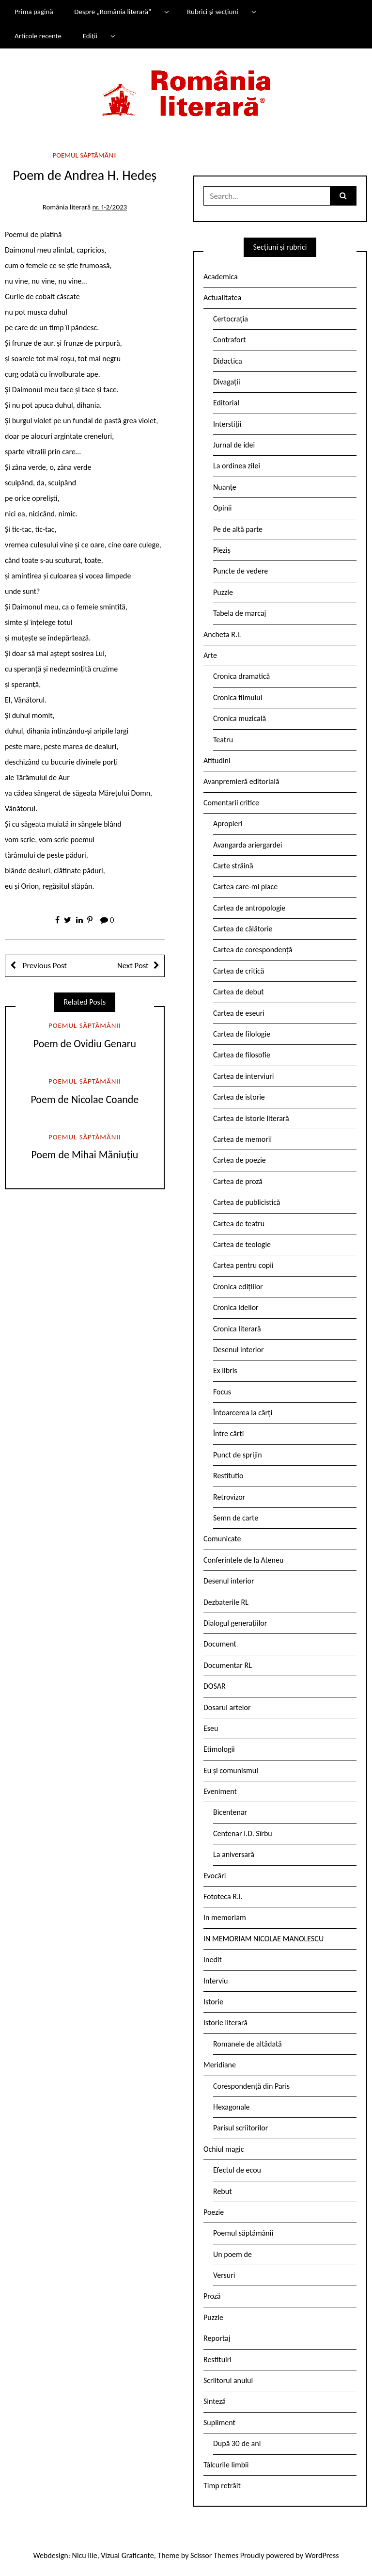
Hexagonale (231, 2107)
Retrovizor (229, 1497)
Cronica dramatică (241, 676)
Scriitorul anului (228, 2380)
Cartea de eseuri (238, 1013)
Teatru (223, 739)
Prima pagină (34, 11)
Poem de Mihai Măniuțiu (84, 1154)
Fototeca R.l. (223, 1896)
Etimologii (219, 1749)
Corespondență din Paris (251, 2086)
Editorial (226, 402)
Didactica (227, 361)
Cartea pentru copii (243, 1265)
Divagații (226, 381)
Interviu (215, 1980)
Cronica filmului (237, 697)
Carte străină (233, 865)
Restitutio (228, 1475)
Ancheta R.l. (222, 634)
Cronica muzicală (239, 718)
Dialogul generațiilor (235, 1623)
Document (219, 1643)
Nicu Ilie (84, 2555)
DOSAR (214, 1686)
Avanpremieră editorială (241, 781)
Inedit (212, 1959)
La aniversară (233, 1854)
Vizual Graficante (127, 2555)
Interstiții (227, 424)
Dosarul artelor (227, 1707)
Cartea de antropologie (249, 907)
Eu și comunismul (230, 1770)
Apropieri (228, 823)
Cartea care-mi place (245, 886)
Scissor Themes (214, 2555)
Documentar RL (227, 1665)
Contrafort (229, 339)
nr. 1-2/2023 (109, 207)
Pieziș (222, 550)
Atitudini (217, 760)
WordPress (322, 2555)
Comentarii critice (231, 802)
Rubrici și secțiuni (212, 11)
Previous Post (44, 965)
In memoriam (224, 1917)
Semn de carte (235, 1517)
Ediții (90, 36)
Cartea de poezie (239, 1160)
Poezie (213, 2212)
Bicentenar (230, 1812)
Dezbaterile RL (225, 1602)
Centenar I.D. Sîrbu (242, 1833)
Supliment (219, 2422)
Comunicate (222, 1538)
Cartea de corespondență (253, 949)
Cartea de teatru (238, 1223)
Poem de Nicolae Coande (85, 1099)
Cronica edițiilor (238, 1286)
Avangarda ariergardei (247, 844)
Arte (210, 655)
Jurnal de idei (234, 444)
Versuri (224, 2275)
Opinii (222, 507)
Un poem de (232, 2254)
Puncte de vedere (240, 571)
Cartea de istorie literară (251, 1118)
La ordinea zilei (236, 465)
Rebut (222, 2191)
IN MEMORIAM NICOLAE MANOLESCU (263, 1938)
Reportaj (216, 2338)
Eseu (210, 1728)
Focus (222, 1391)
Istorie (213, 2001)
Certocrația (230, 318)
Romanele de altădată (247, 2043)
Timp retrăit (222, 2485)
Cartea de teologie (242, 1244)
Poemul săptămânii (85, 155)
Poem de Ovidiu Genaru (84, 1043)
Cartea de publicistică (246, 1202)
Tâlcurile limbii (225, 2464)
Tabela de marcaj (239, 613)
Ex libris (225, 1370)
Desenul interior (238, 1349)
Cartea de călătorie (243, 928)
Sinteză (214, 2401)
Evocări (214, 1875)
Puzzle (223, 592)
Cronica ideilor (236, 1307)
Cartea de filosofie (241, 1054)
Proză (212, 2296)
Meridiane (219, 2064)
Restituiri (217, 2359)
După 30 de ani (237, 2443)
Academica (220, 276)
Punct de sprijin (237, 1454)
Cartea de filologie (241, 1034)
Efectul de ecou (237, 2170)
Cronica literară (237, 1328)
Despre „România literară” (112, 11)
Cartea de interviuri (243, 1076)
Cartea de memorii (242, 1139)
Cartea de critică (238, 971)
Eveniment (220, 1791)
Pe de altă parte (238, 529)
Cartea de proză (238, 1181)
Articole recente (38, 36)
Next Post (133, 965)
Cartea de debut (238, 991)
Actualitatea (222, 297)
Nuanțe (224, 487)
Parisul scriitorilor (240, 2127)
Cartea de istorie (239, 1097)
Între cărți (228, 1433)
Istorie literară (225, 2022)
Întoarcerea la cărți (242, 1412)
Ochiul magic (223, 2149)
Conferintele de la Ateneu (243, 1560)
